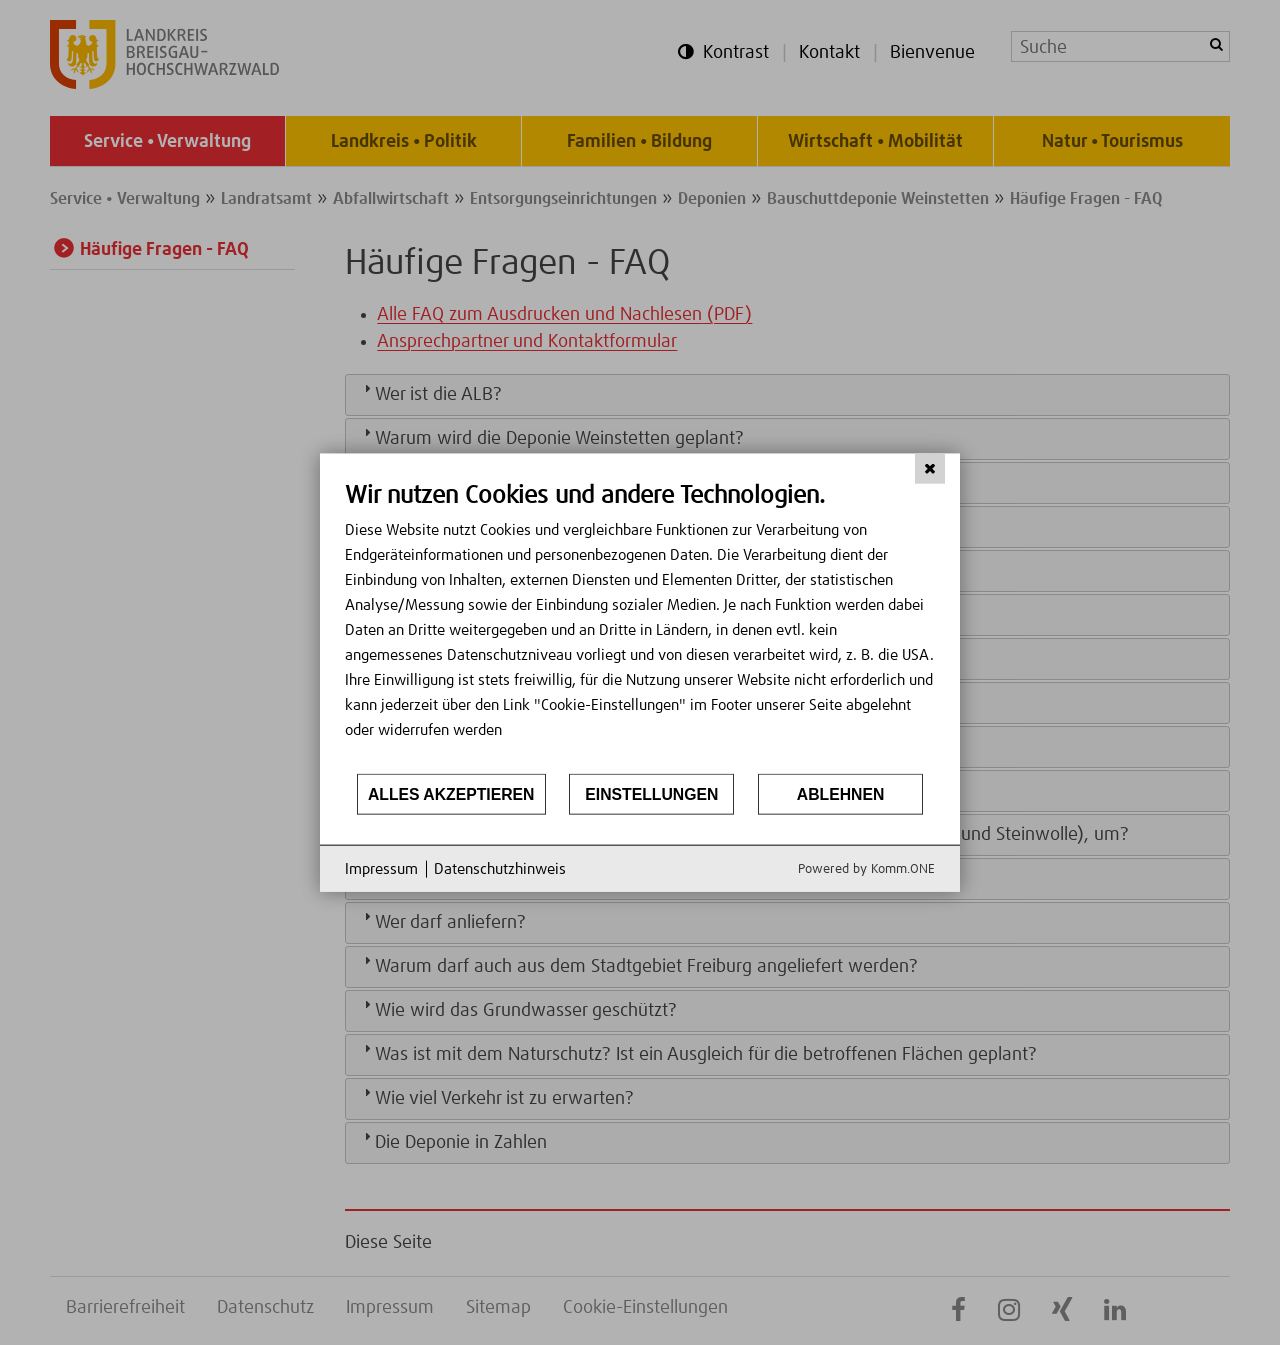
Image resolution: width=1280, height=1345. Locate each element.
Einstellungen (651, 793)
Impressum (381, 868)
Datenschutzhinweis (500, 868)
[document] (640, 625)
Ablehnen (841, 793)
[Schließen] (930, 468)
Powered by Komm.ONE (866, 869)
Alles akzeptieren (451, 793)
